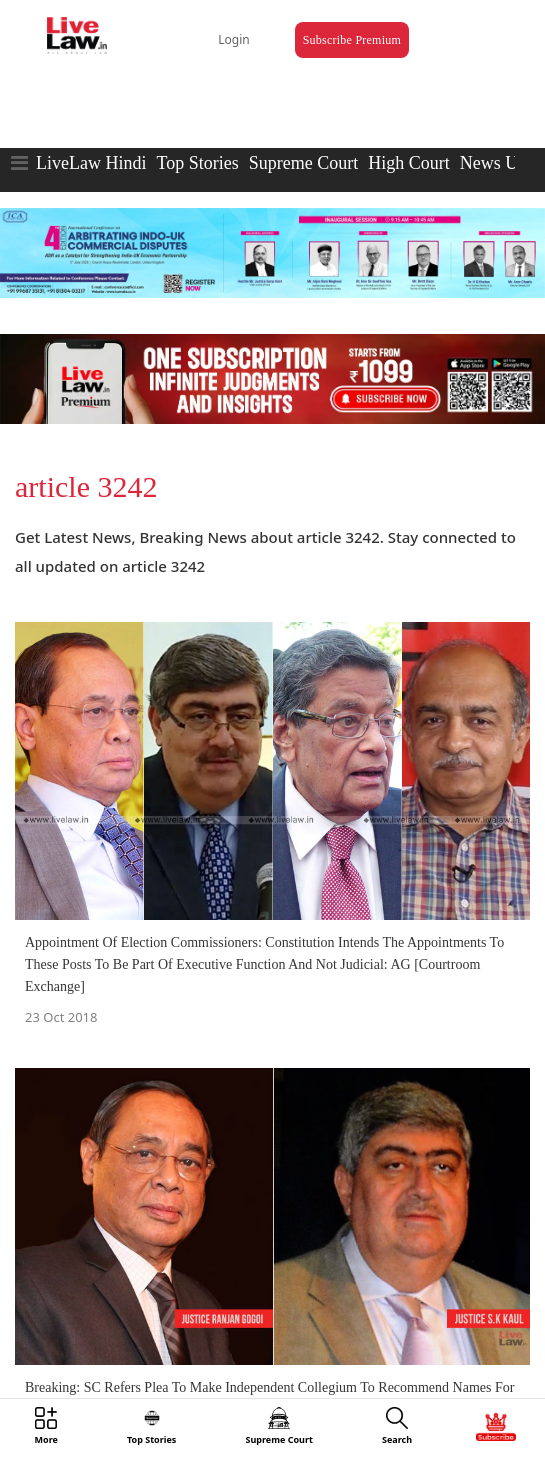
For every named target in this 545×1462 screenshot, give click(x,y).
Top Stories (197, 163)
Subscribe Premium (352, 40)
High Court (409, 163)
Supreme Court (304, 163)
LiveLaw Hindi (91, 163)
